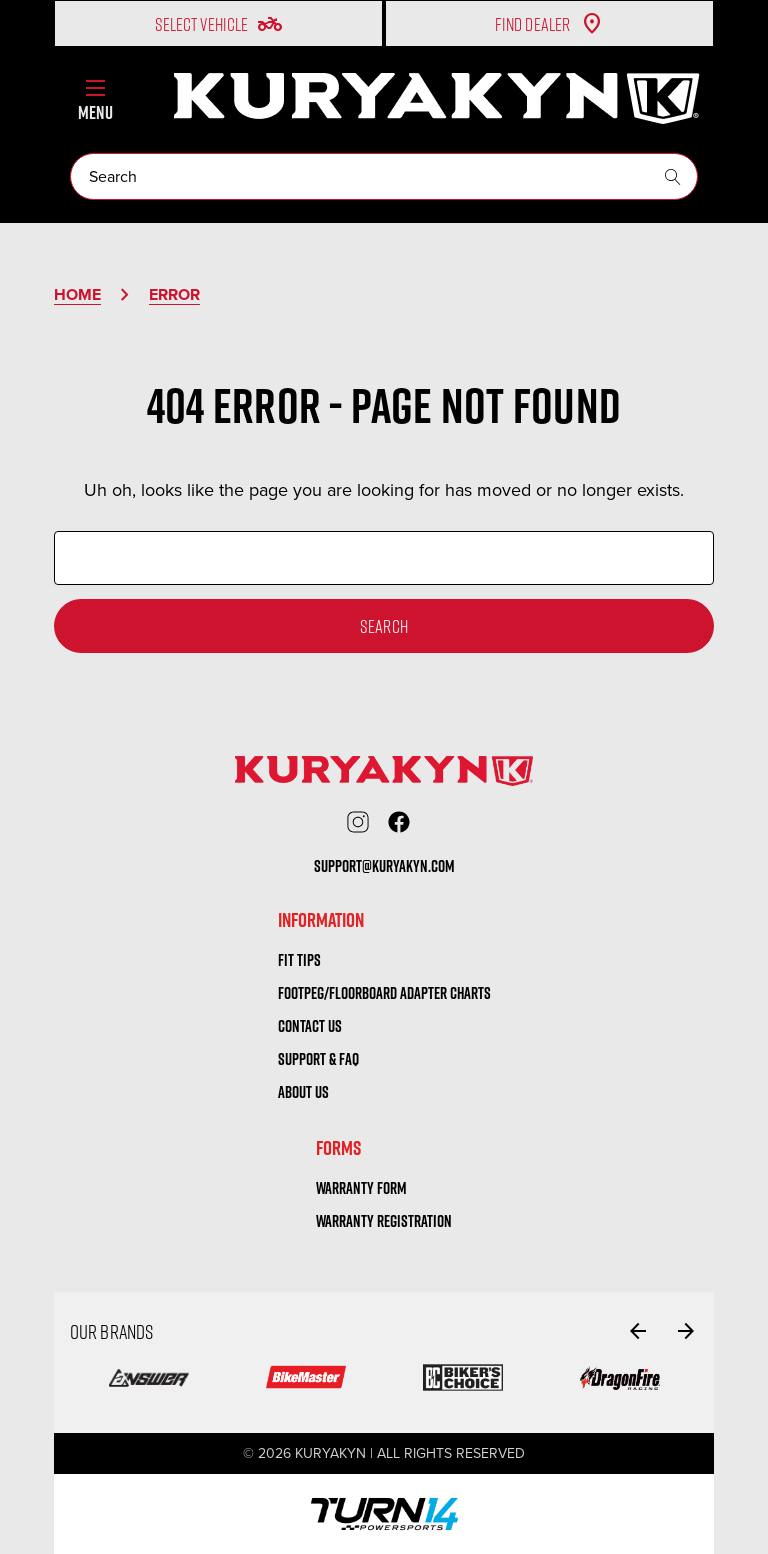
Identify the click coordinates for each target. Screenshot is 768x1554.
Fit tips (299, 960)
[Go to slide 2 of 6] (686, 1331)
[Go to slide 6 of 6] (638, 1331)
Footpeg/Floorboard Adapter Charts (384, 993)
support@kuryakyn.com (384, 866)
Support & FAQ (318, 1059)
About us (303, 1092)
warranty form (361, 1188)
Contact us (310, 1026)
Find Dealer (549, 24)
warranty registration (384, 1221)
